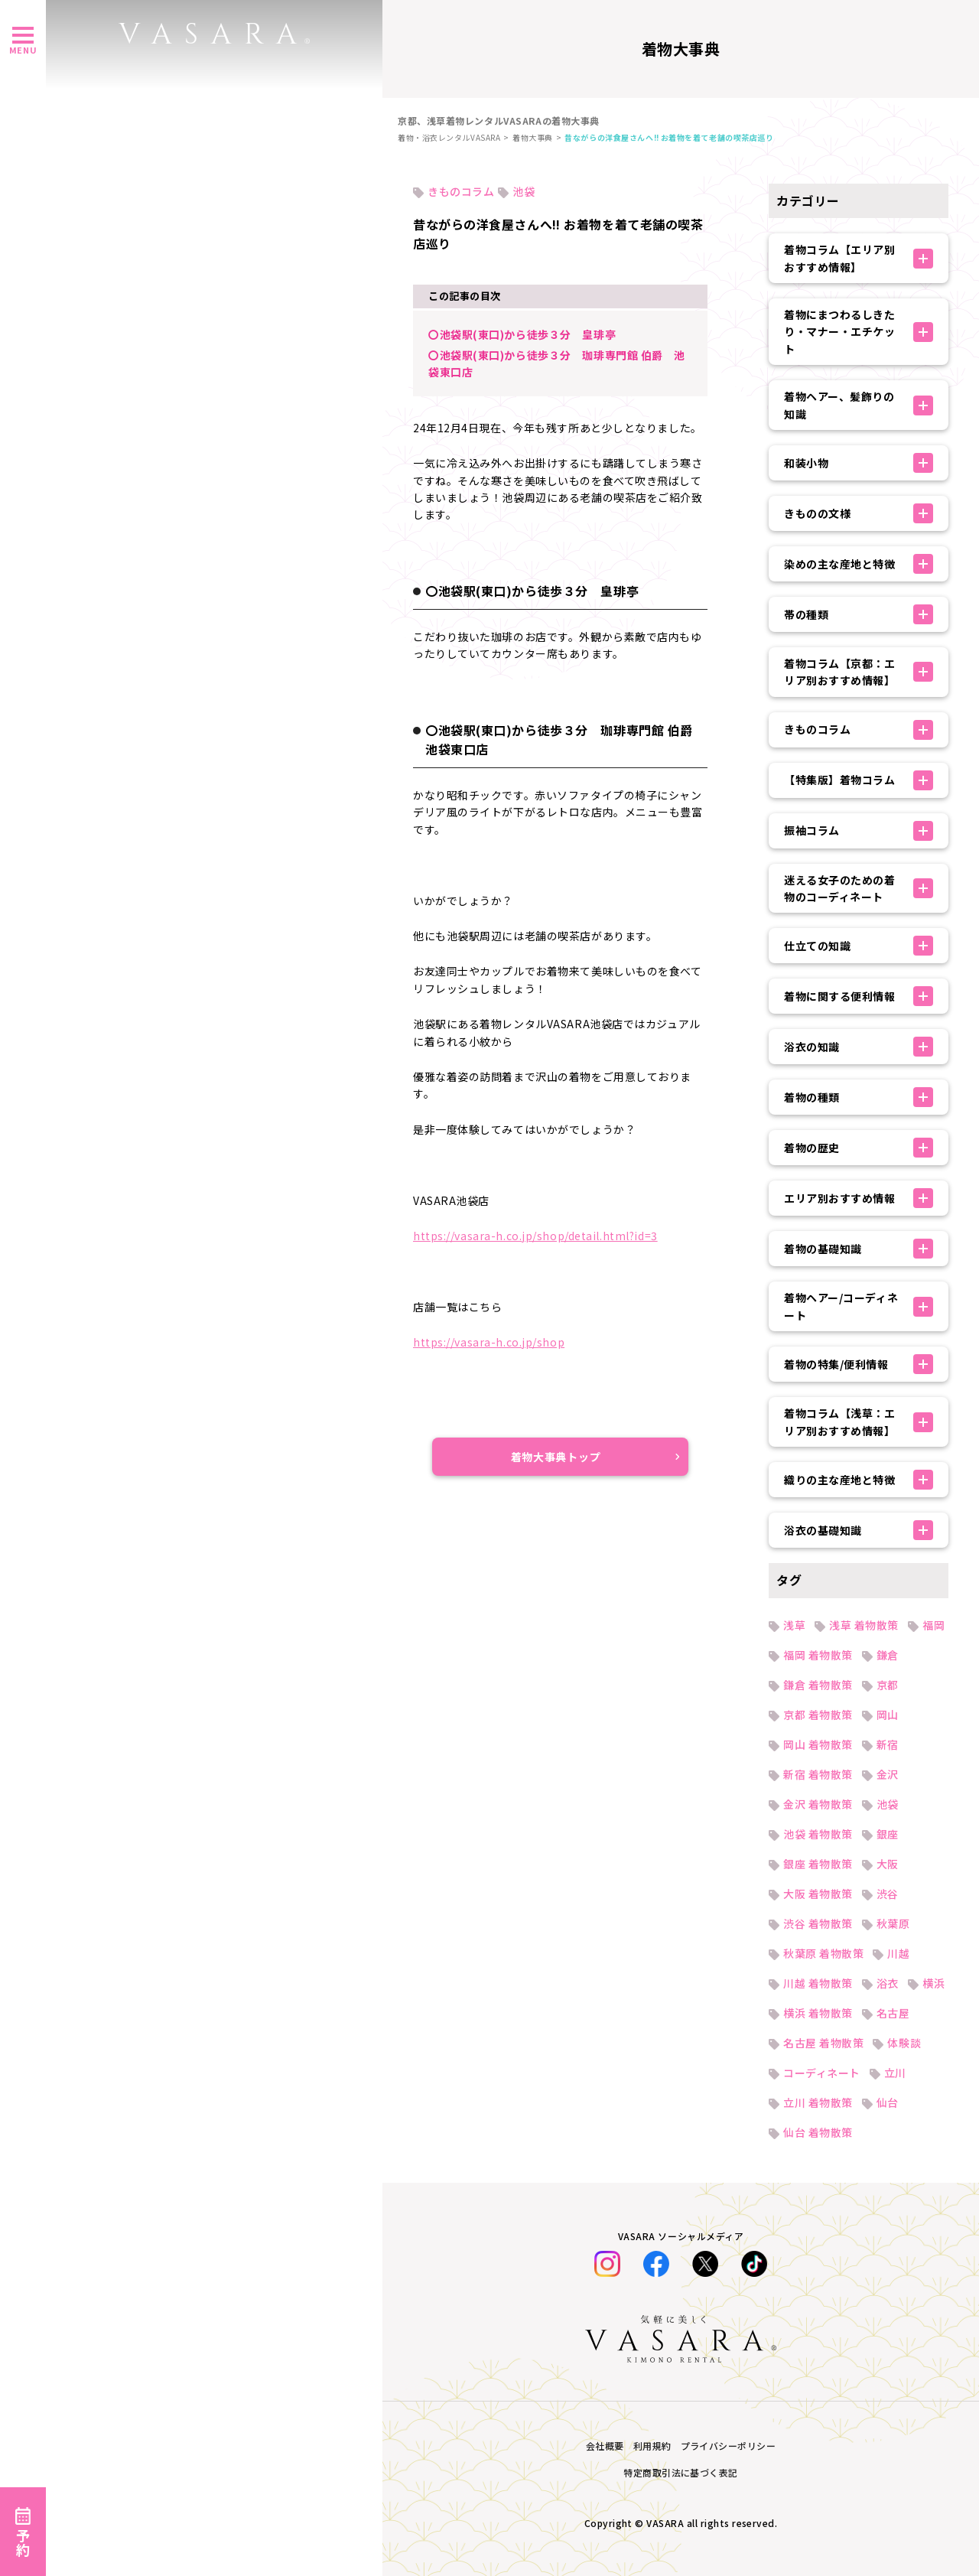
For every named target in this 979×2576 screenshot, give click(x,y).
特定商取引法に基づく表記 (680, 2472)
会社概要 (605, 2445)
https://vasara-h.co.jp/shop (488, 1342)
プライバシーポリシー (728, 2445)
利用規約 (652, 2445)
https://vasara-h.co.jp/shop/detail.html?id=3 (535, 1235)
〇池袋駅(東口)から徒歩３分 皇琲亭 (522, 334)
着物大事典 (532, 137)
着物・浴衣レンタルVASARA (449, 137)
